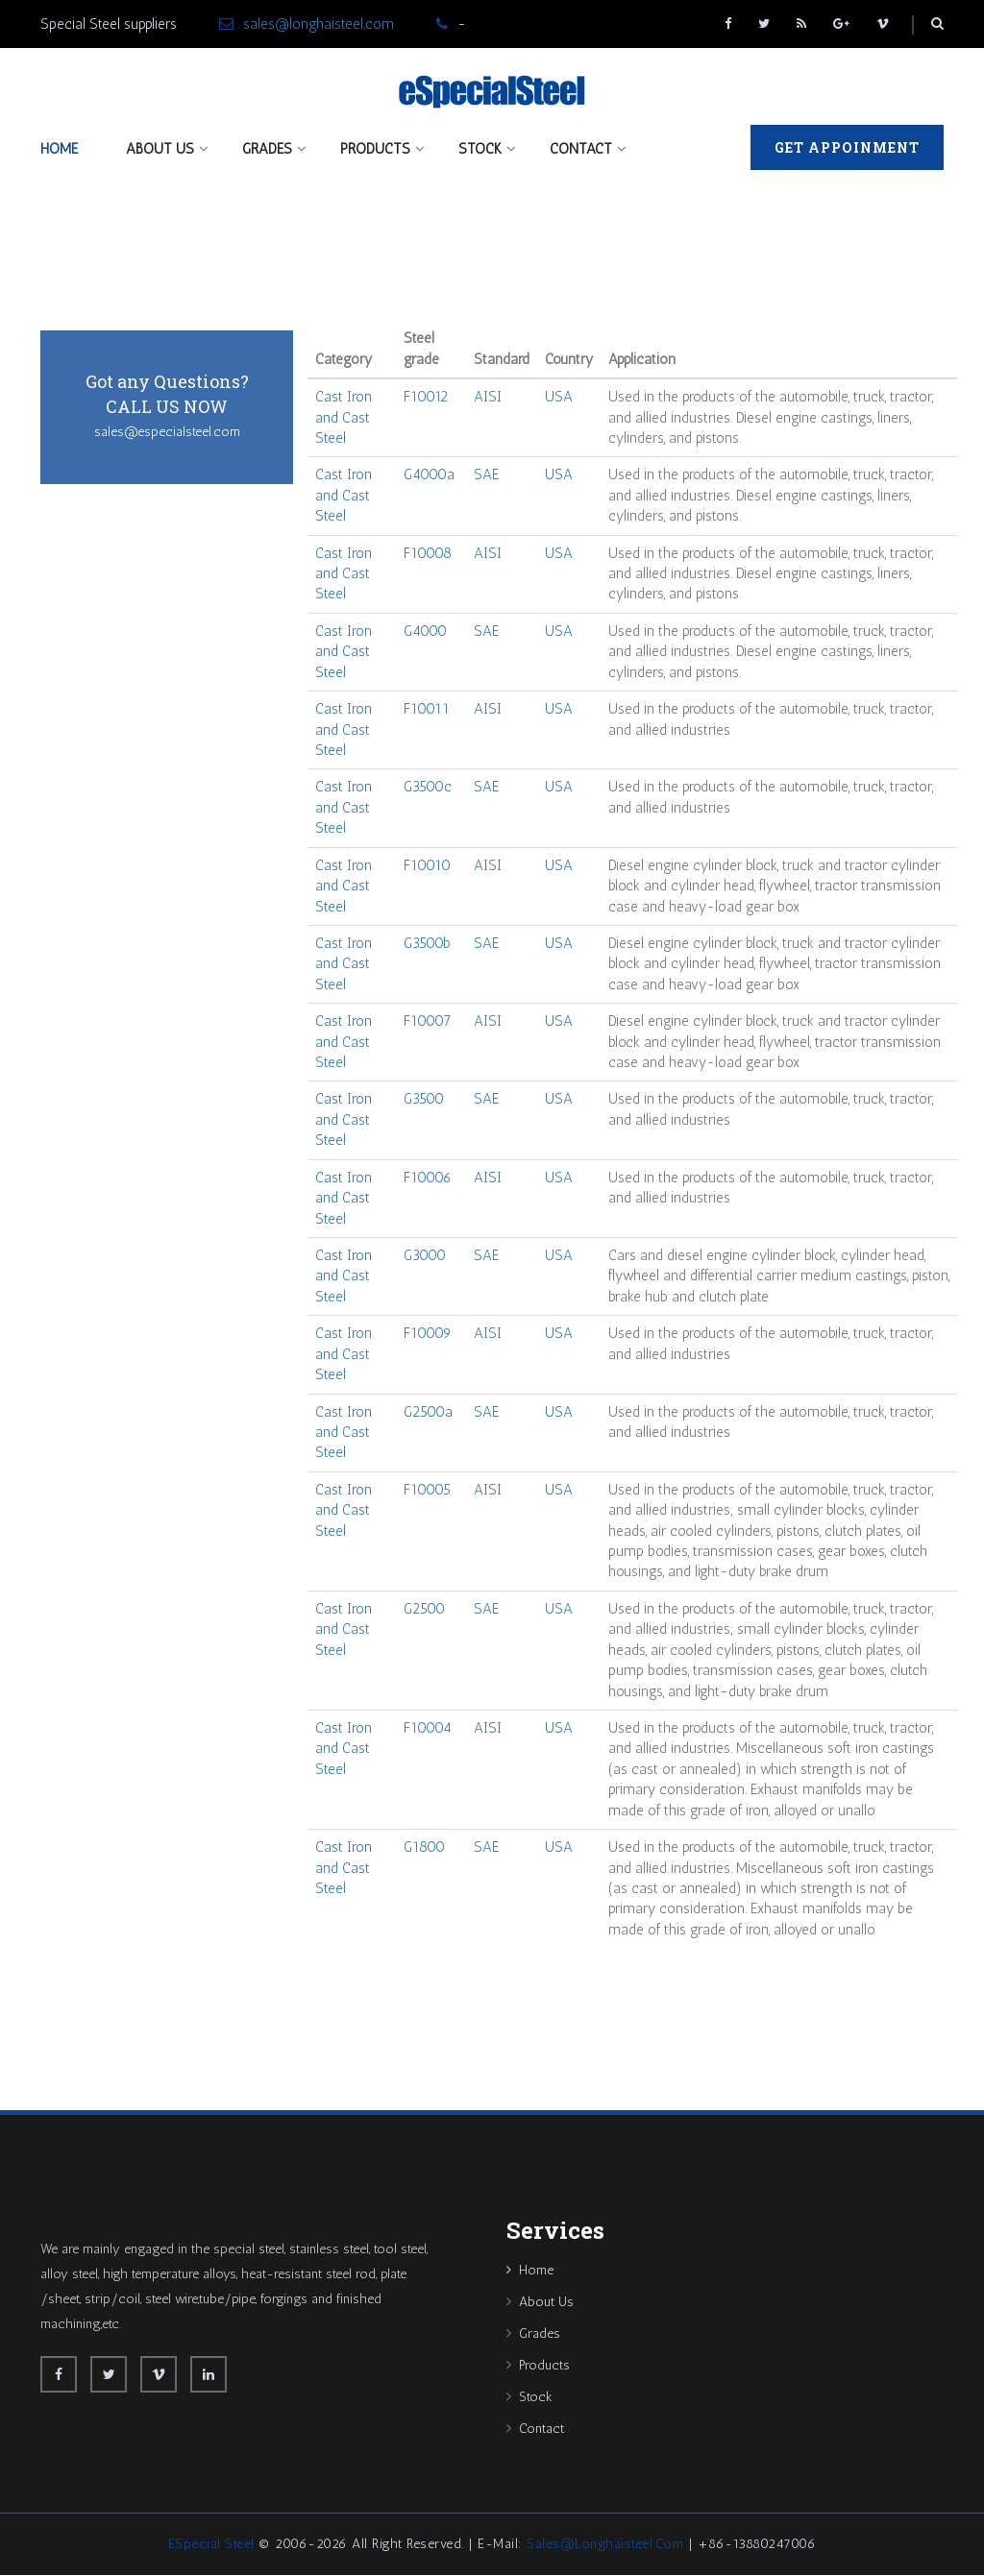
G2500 (424, 1609)
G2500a (428, 1412)
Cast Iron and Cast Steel (343, 418)
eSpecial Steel (211, 2545)
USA (559, 397)
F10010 (427, 865)
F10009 (428, 1334)
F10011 (427, 709)
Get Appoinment (847, 147)
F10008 (428, 553)
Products (375, 149)
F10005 (427, 1490)
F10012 (426, 397)
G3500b (427, 944)
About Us (160, 149)
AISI (488, 397)
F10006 (428, 1178)
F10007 (427, 1022)
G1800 (424, 1848)
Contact (581, 149)
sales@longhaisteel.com (318, 24)
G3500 (424, 1099)
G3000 (425, 1256)
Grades (267, 149)
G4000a (429, 475)
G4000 (425, 632)
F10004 (428, 1729)
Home (59, 149)
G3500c (428, 787)
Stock (480, 149)
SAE (486, 475)
